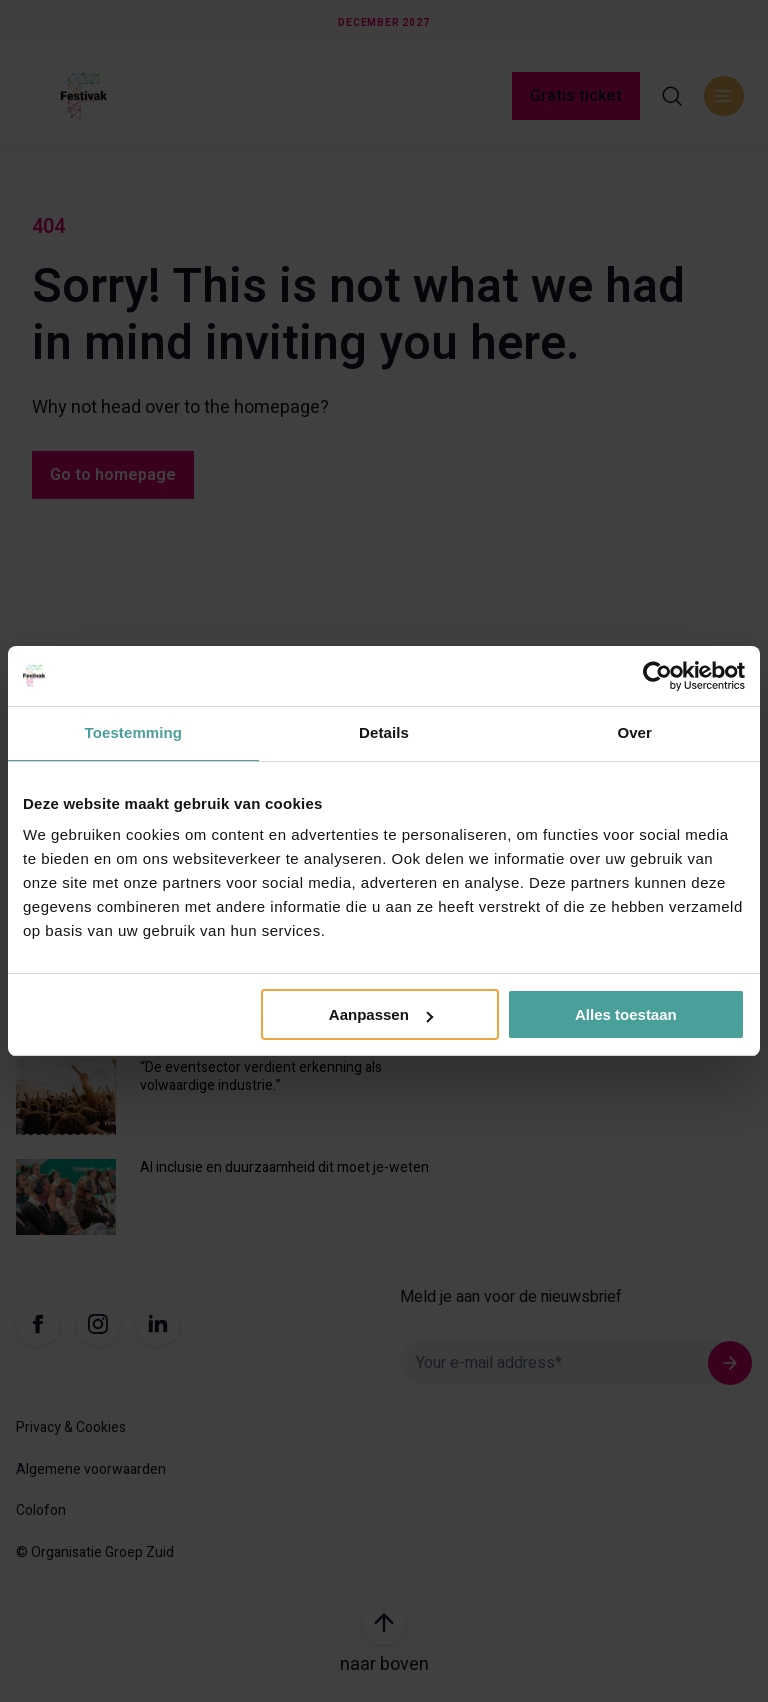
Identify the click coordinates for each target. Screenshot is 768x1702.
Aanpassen (381, 1014)
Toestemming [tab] (134, 732)
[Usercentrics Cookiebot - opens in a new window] (657, 676)
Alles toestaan (626, 1014)
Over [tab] (634, 732)
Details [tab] (384, 732)
